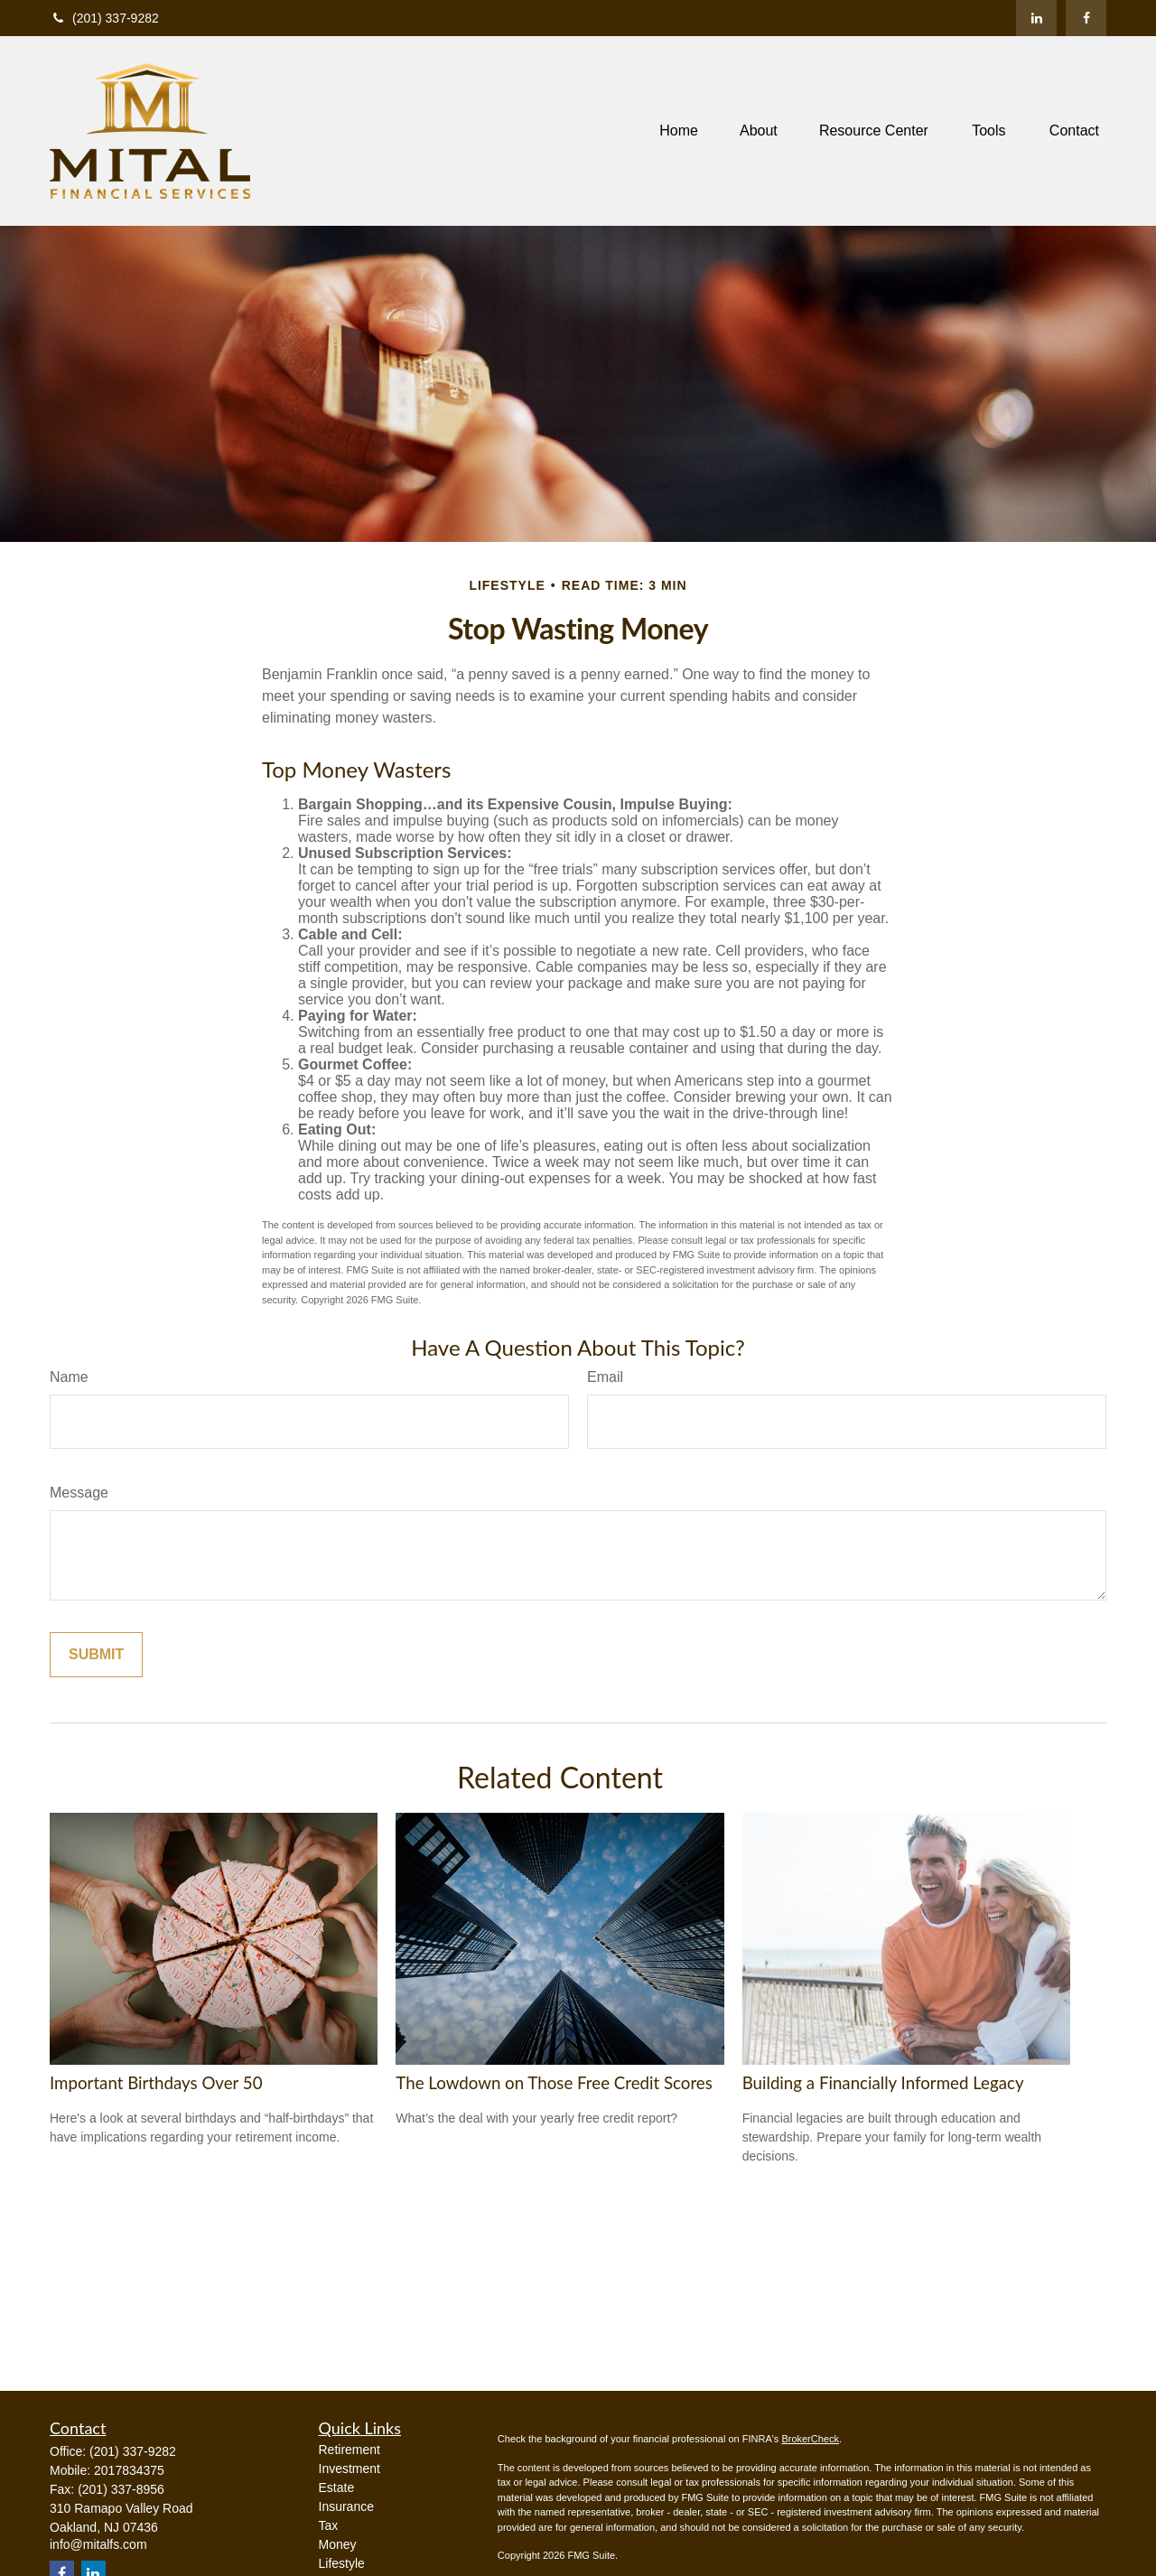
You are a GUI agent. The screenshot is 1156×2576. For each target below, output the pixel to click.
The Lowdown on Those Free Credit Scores (554, 2083)
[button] (678, 131)
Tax (329, 2525)
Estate (337, 2487)
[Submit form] (96, 1654)
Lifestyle (342, 2563)
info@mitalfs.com (98, 2544)
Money (338, 2544)
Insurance (346, 2506)
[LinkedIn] (1036, 18)
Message (79, 1492)
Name (69, 1377)
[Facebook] (1086, 18)
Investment (349, 2468)
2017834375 (129, 2470)
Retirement (349, 2449)
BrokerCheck (810, 2438)
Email (605, 1377)
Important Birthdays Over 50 (156, 2083)
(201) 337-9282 (104, 18)
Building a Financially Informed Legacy (883, 2083)
